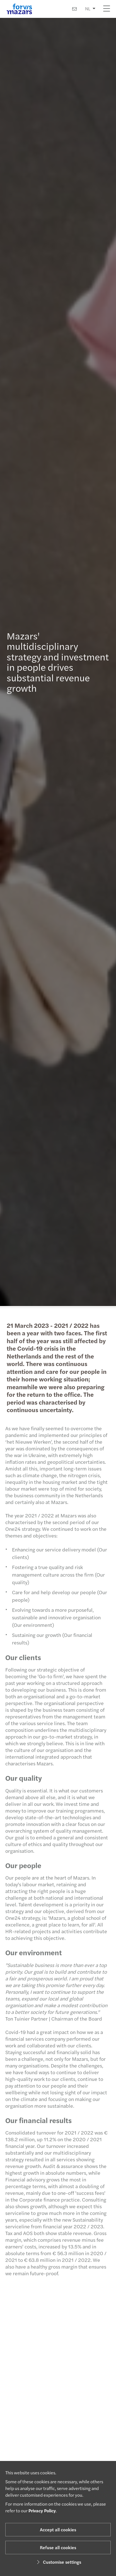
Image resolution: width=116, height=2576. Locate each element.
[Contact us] (74, 8)
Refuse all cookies (58, 2547)
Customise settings (58, 2562)
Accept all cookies (58, 2529)
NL (87, 8)
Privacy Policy (42, 2510)
